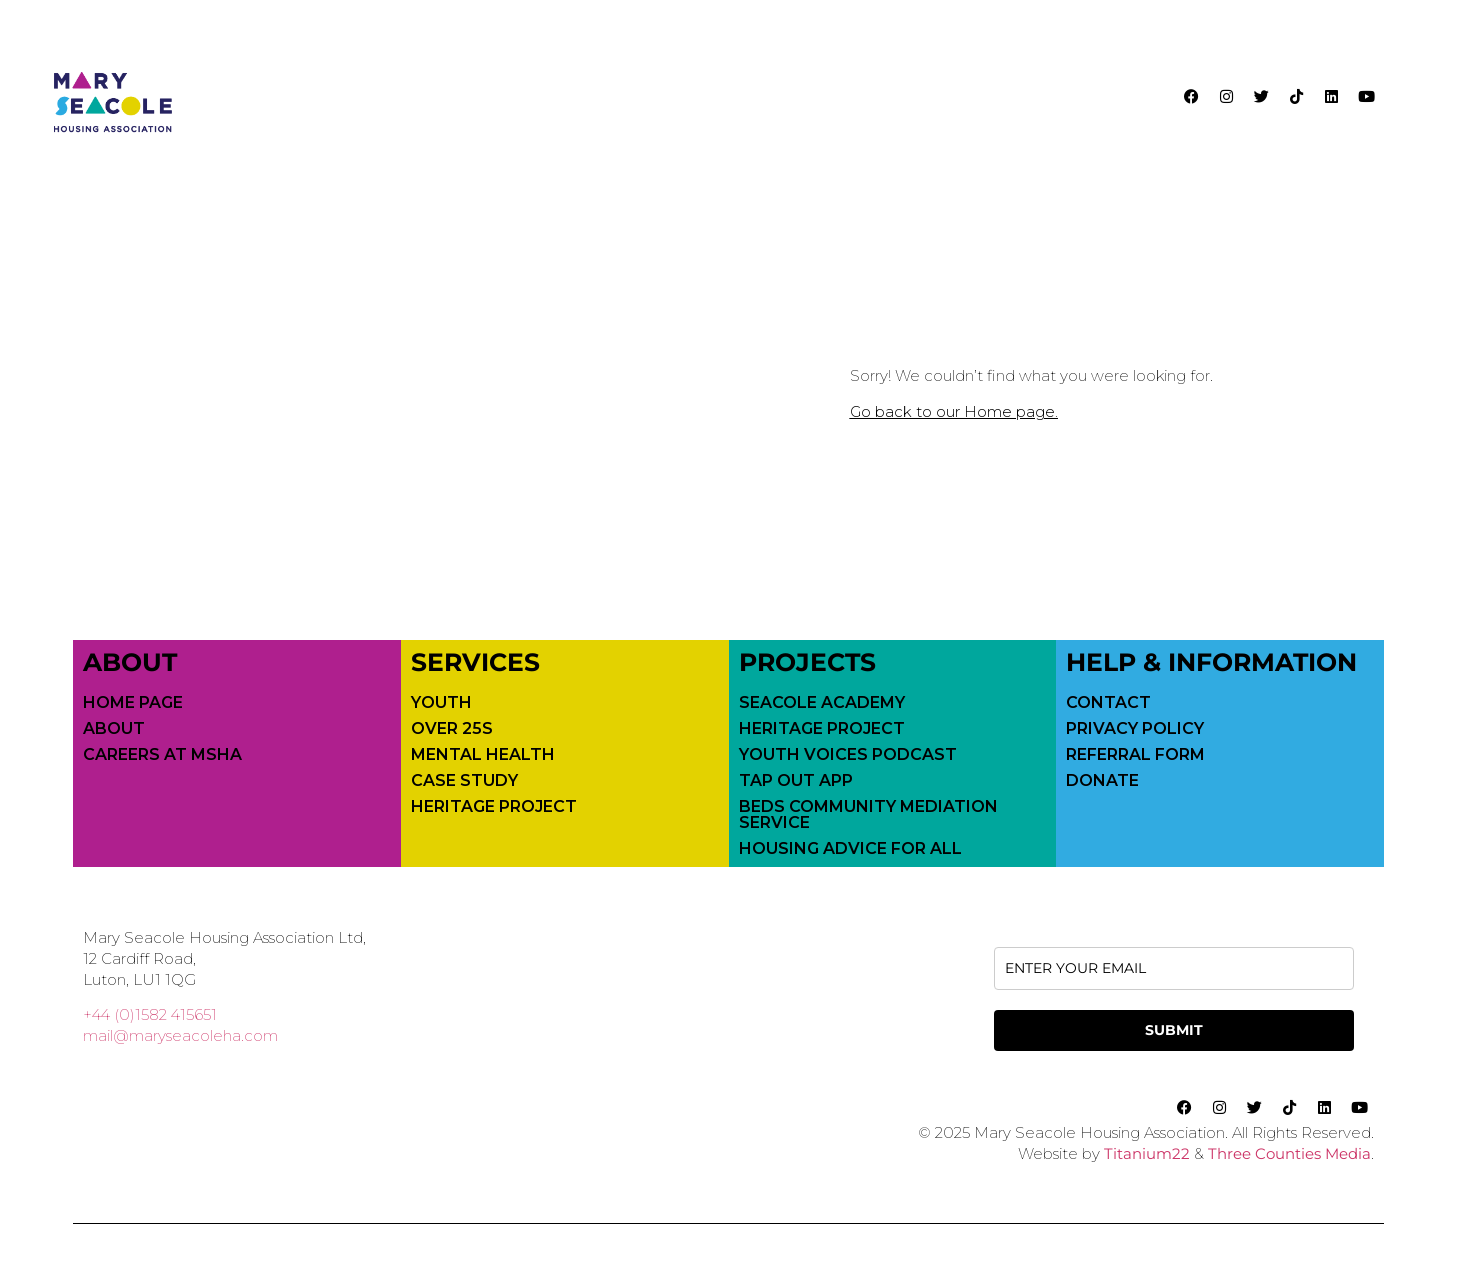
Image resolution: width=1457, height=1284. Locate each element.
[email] (1174, 968)
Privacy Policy (1135, 729)
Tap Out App (796, 781)
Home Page (133, 703)
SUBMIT (1174, 1030)
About (114, 729)
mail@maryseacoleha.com (180, 1035)
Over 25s (452, 729)
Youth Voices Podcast (848, 755)
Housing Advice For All (850, 849)
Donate (1102, 781)
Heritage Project (494, 807)
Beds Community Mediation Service (868, 815)
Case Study (464, 781)
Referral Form (1135, 755)
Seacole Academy (822, 703)
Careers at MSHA (162, 755)
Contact (1108, 703)
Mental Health (483, 755)
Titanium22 (1147, 1153)
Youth (441, 703)
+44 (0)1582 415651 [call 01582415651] (150, 1014)
